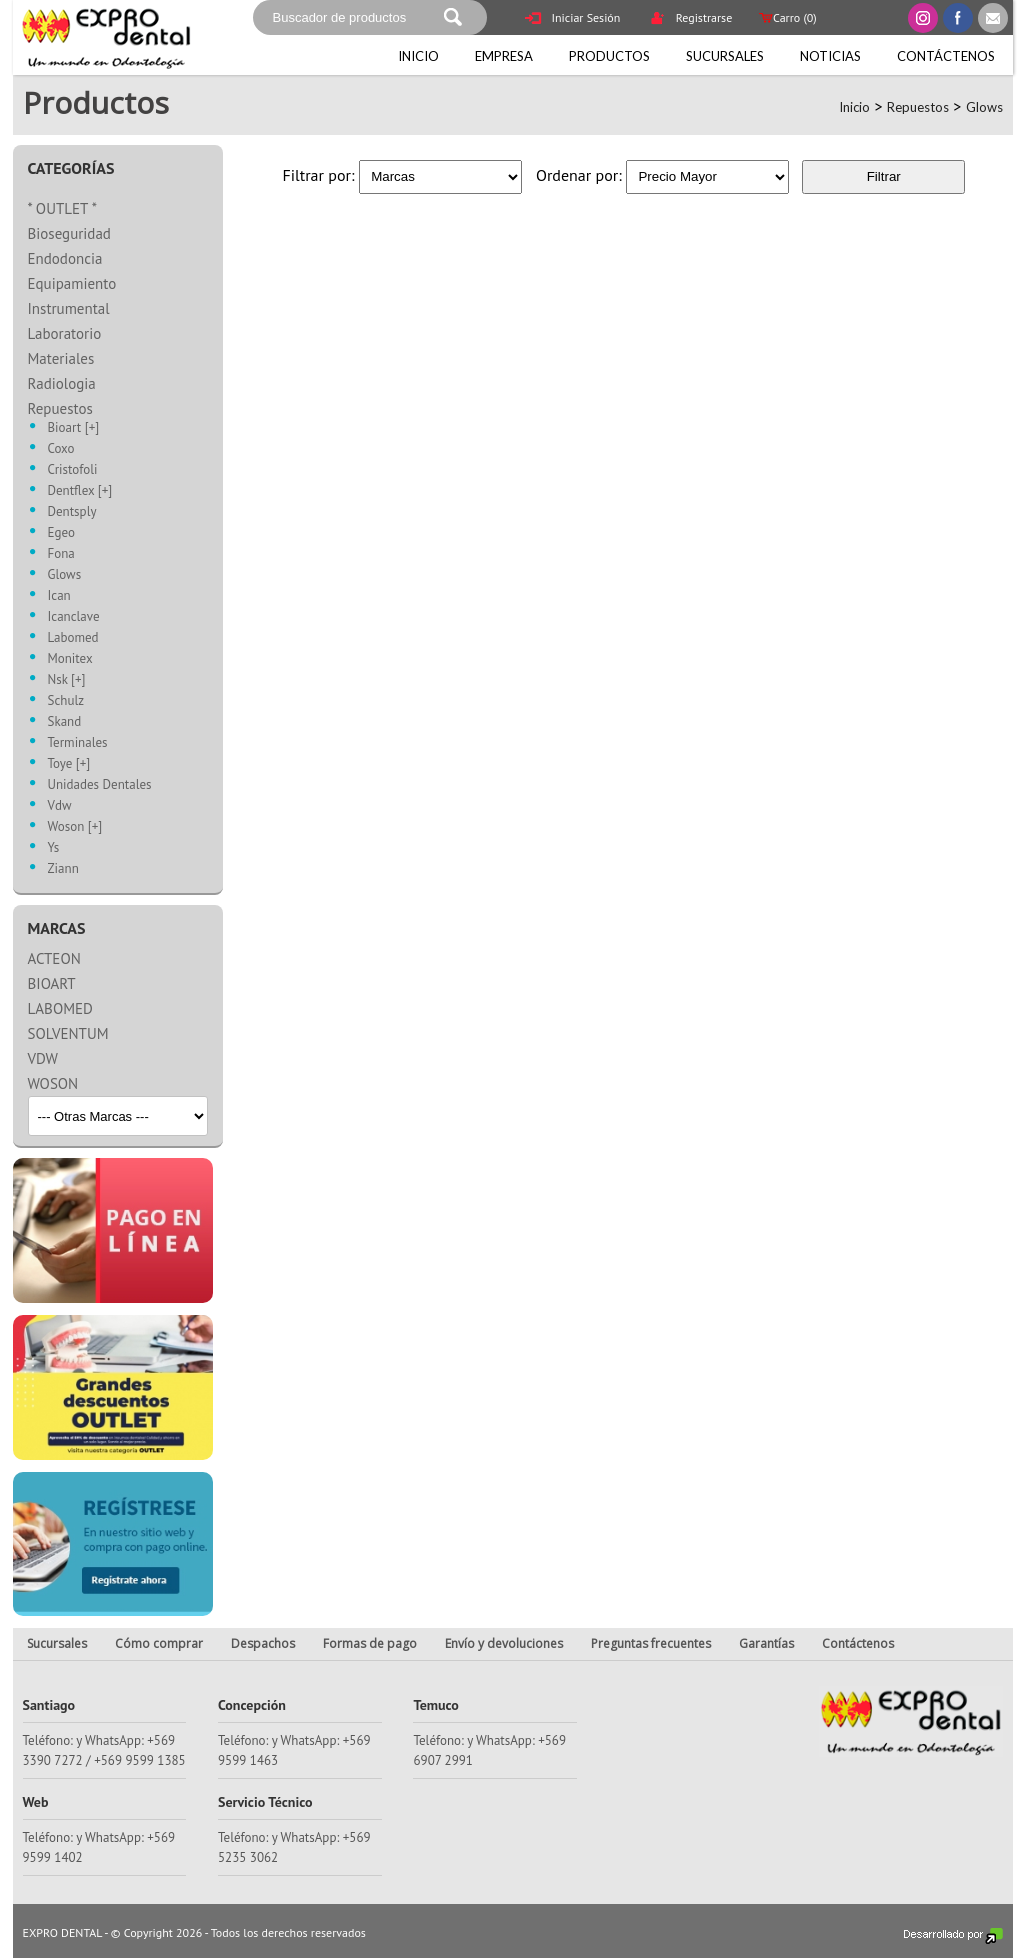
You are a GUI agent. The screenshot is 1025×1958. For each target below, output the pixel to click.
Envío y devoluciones (504, 1643)
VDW (43, 1058)
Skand (65, 722)
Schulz (66, 701)
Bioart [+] (74, 428)
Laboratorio (65, 333)
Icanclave (74, 617)
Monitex (70, 659)
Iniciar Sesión (573, 19)
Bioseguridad (69, 233)
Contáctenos (946, 56)
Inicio (418, 56)
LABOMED (60, 1008)
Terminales (78, 743)
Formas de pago (370, 1643)
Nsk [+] (67, 680)
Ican (59, 596)
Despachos (263, 1643)
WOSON (53, 1083)
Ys (54, 848)
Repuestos (918, 107)
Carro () (786, 17)
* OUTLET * (63, 208)
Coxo (61, 449)
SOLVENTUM (68, 1033)
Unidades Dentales (100, 785)
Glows (984, 107)
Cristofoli (73, 470)
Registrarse (691, 19)
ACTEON (54, 958)
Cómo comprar (159, 1643)
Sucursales (725, 56)
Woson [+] (75, 827)
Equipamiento (72, 283)
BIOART (52, 983)
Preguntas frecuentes (651, 1643)
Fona (61, 554)
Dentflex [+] (80, 491)
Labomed (73, 638)
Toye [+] (69, 764)
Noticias (830, 56)
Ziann (63, 869)
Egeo (61, 533)
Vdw (60, 806)
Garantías (766, 1643)
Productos (609, 56)
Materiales (61, 358)
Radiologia (62, 383)
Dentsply (72, 512)
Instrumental (69, 308)
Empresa (504, 56)
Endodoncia (65, 258)
